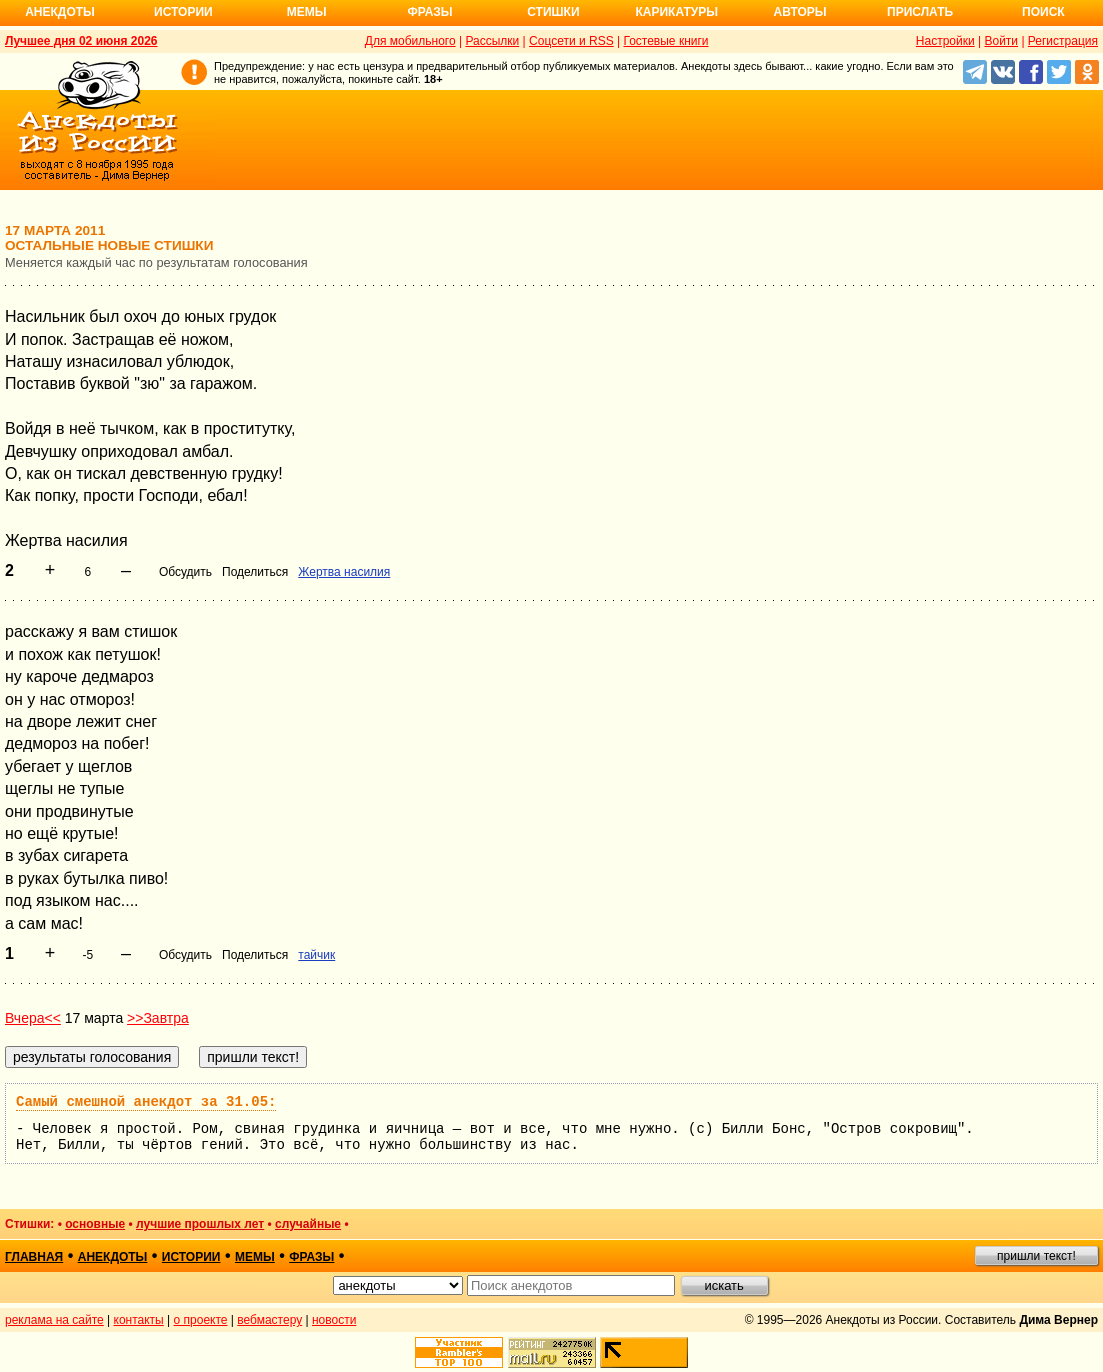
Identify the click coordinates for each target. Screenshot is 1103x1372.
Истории (183, 12)
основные (95, 1224)
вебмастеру (269, 1320)
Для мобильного (410, 41)
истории (191, 1257)
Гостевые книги (665, 41)
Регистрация (1063, 41)
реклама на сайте (54, 1320)
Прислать (920, 12)
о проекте (201, 1320)
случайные (308, 1224)
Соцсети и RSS (571, 41)
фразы (311, 1257)
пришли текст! (1036, 1256)
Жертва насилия (344, 572)
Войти (1001, 41)
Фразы (429, 12)
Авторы (800, 12)
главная (34, 1257)
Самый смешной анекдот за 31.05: (146, 1102)
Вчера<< (33, 1018)
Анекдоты (60, 12)
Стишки (553, 12)
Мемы (307, 12)
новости (334, 1320)
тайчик (316, 955)
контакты (139, 1320)
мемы (255, 1257)
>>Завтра (158, 1018)
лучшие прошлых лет (200, 1224)
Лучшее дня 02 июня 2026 (81, 41)
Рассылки (492, 41)
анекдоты (113, 1257)
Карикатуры (676, 12)
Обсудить (185, 572)
